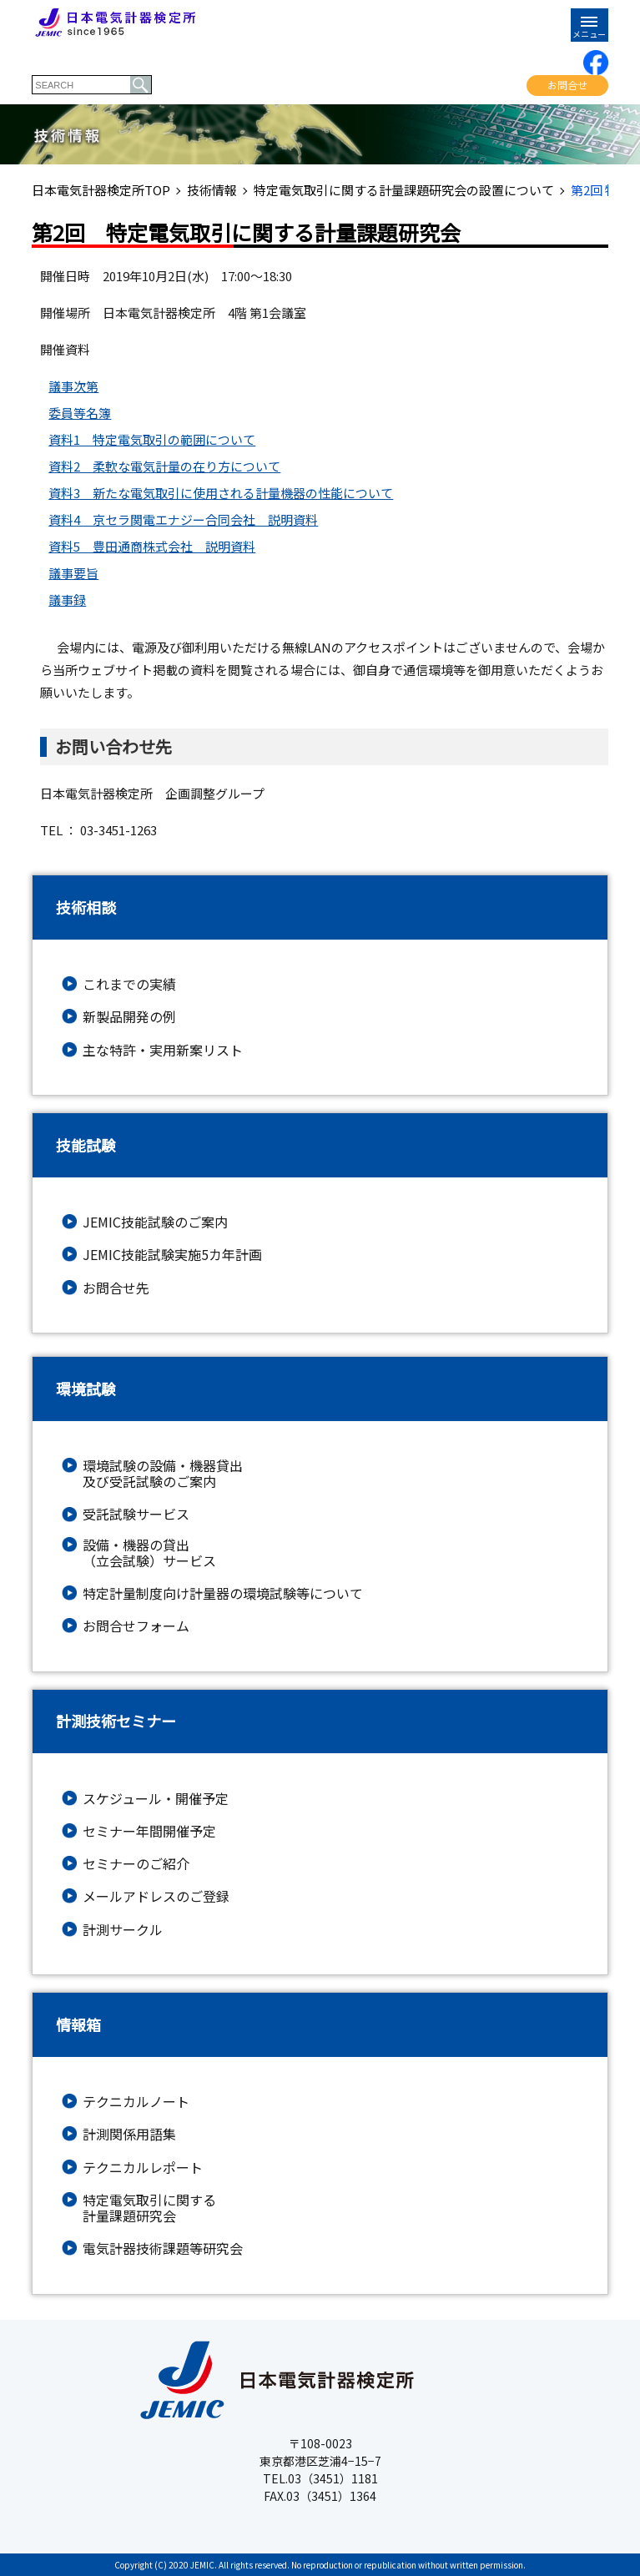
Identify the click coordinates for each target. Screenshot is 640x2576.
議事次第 (73, 386)
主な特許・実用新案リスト (163, 1050)
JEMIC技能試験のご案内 (155, 1222)
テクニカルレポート (143, 2167)
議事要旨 (73, 573)
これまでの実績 (129, 984)
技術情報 (212, 190)
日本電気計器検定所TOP (101, 190)
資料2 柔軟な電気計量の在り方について (164, 466)
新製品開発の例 (129, 1017)
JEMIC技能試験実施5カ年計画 (172, 1255)
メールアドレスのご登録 (156, 1896)
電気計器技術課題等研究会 (163, 2248)
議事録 (67, 599)
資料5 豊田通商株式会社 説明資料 (151, 546)
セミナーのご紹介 (136, 1864)
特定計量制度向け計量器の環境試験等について (223, 1593)
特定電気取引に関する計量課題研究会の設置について (404, 190)
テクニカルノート (136, 2102)
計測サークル (123, 1930)
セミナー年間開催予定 (149, 1831)
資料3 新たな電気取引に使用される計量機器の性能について (220, 493)
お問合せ (567, 85)
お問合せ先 (116, 1288)
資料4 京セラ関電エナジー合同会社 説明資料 (183, 519)
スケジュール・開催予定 (156, 1799)
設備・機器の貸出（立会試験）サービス (149, 1553)
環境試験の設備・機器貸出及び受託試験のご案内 (163, 1474)
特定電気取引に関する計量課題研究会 (149, 2208)
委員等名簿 (79, 412)
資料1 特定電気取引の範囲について (151, 439)
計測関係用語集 (129, 2134)
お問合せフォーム (136, 1626)
